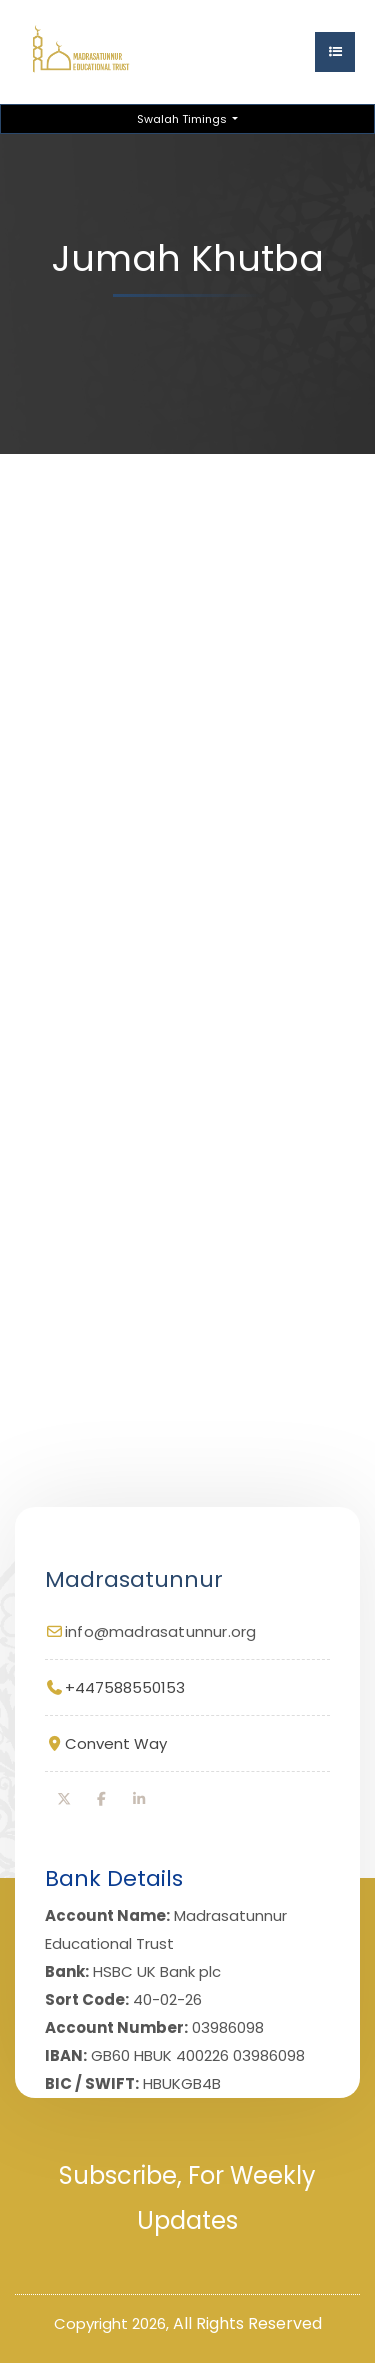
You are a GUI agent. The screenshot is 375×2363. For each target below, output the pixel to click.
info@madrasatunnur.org (160, 1631)
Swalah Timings (183, 119)
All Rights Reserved (247, 2323)
